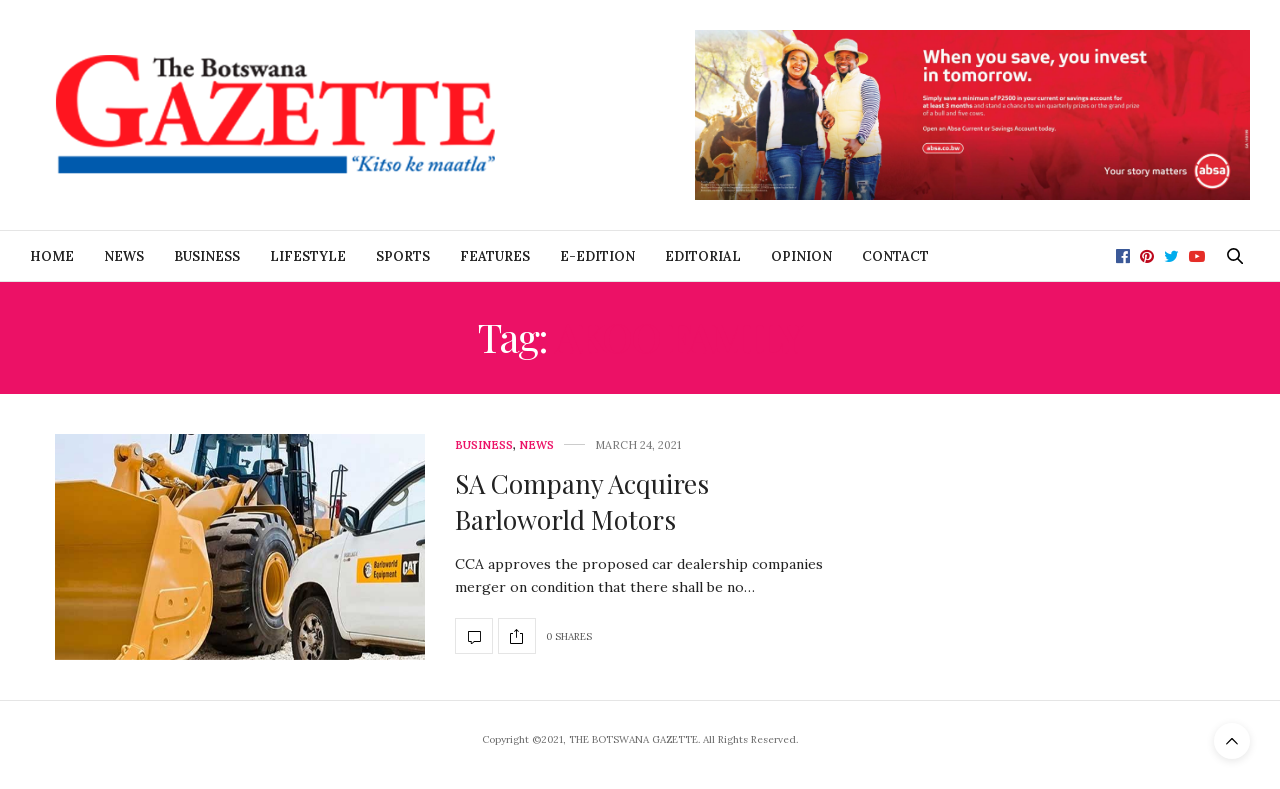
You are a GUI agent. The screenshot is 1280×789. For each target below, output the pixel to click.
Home (52, 256)
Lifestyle (308, 256)
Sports (403, 256)
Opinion (801, 256)
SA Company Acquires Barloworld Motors (582, 501)
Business (207, 256)
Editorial (703, 256)
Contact (895, 256)
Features (495, 256)
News (124, 256)
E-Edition (597, 256)
